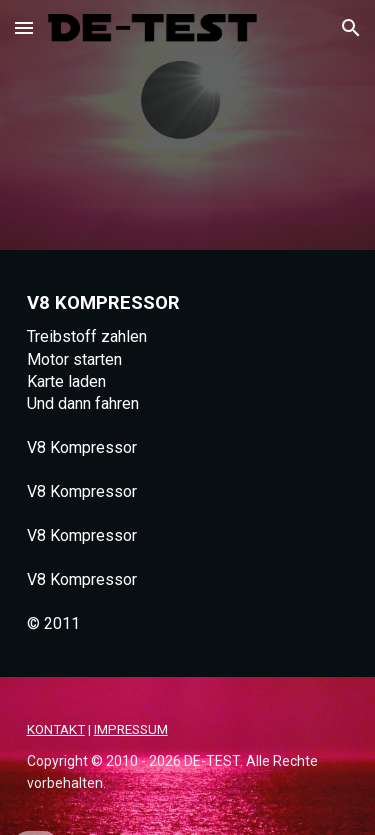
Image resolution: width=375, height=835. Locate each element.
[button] (24, 27)
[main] (188, 463)
